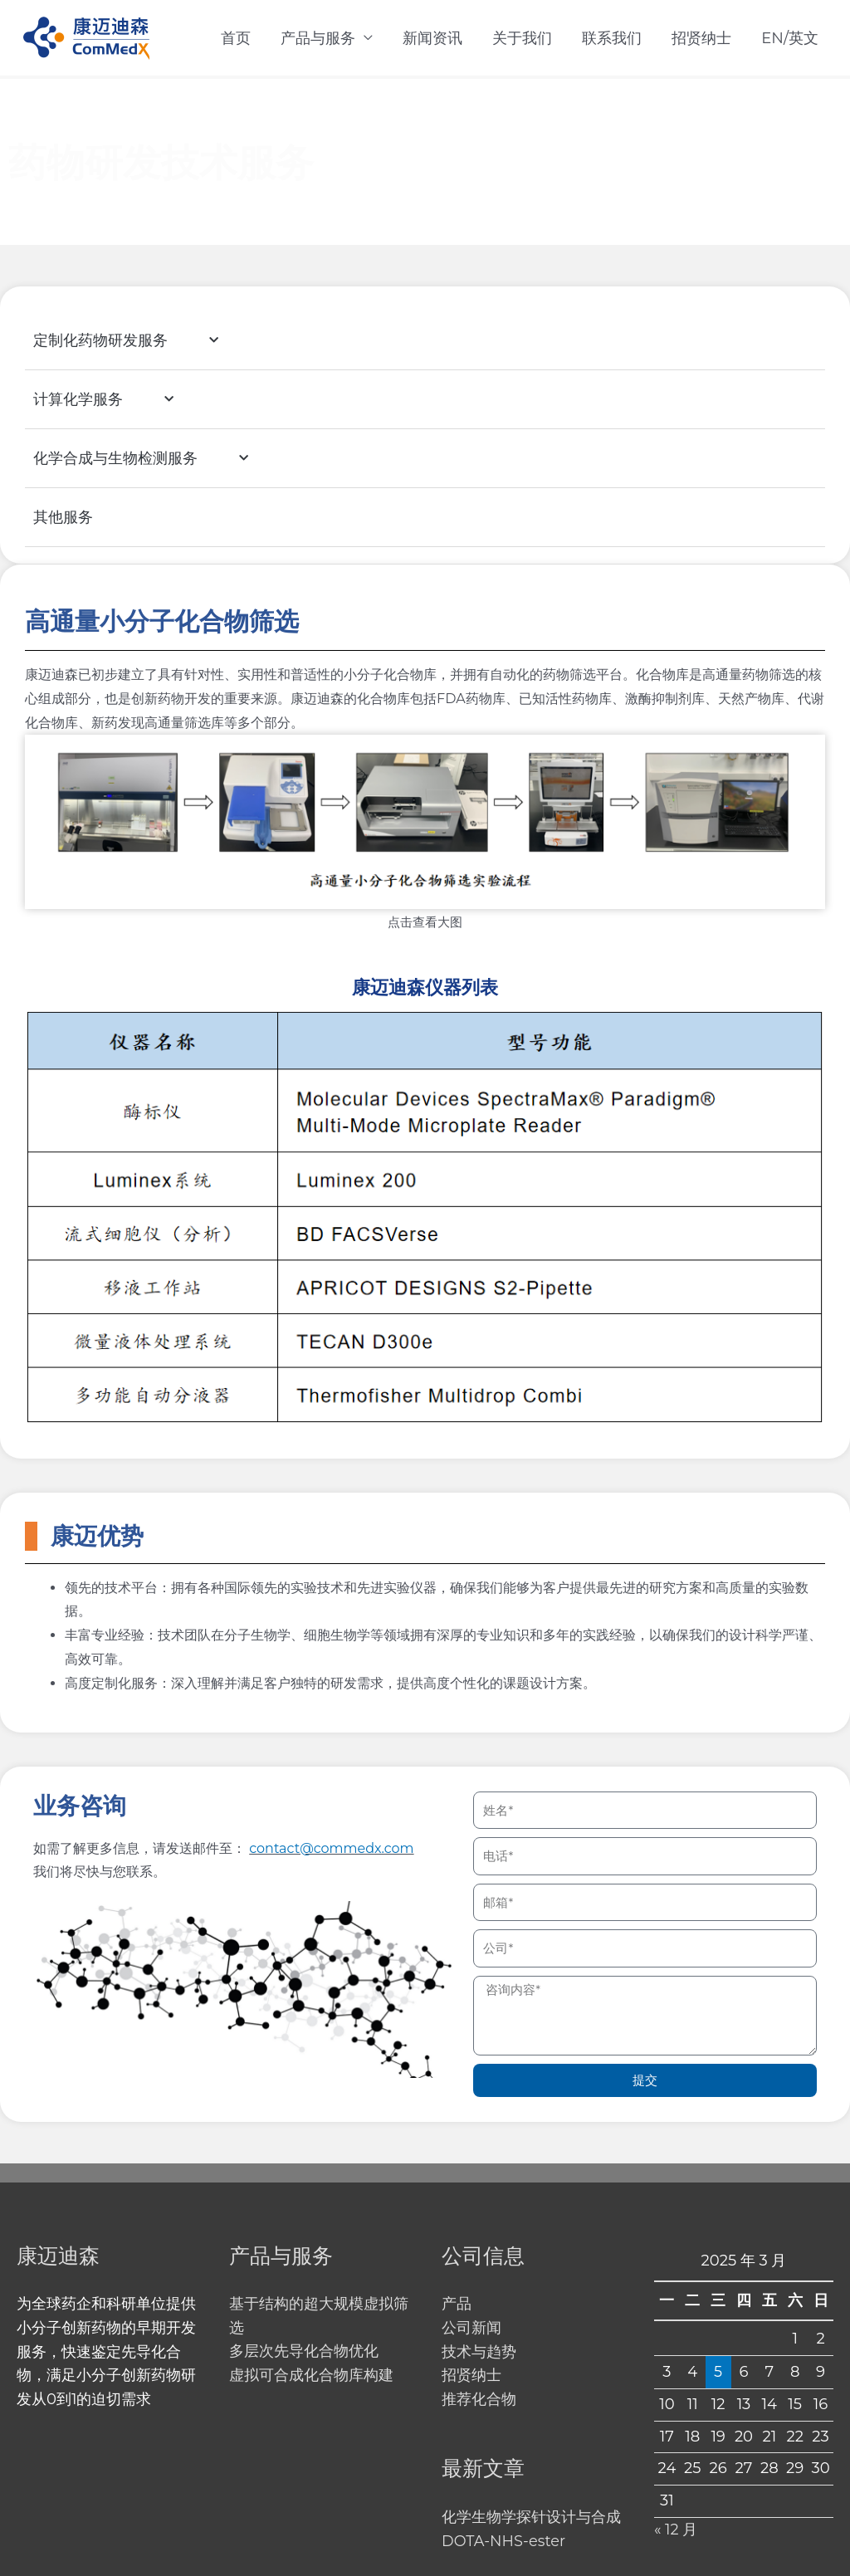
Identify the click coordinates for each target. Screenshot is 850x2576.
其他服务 (63, 518)
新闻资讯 (432, 38)
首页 (236, 38)
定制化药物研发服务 (146, 341)
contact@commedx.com (331, 1848)
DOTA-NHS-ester (504, 2541)
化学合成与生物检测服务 (161, 459)
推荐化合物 (479, 2400)
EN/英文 (789, 38)
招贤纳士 (701, 38)
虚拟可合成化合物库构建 (311, 2376)
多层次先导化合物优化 (304, 2352)
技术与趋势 (479, 2352)
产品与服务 (318, 38)
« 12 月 (676, 2529)
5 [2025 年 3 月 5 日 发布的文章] (718, 2371)
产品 (456, 2304)
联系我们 (612, 38)
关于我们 (522, 38)
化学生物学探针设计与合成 (531, 2517)
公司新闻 (471, 2328)
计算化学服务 (124, 400)
